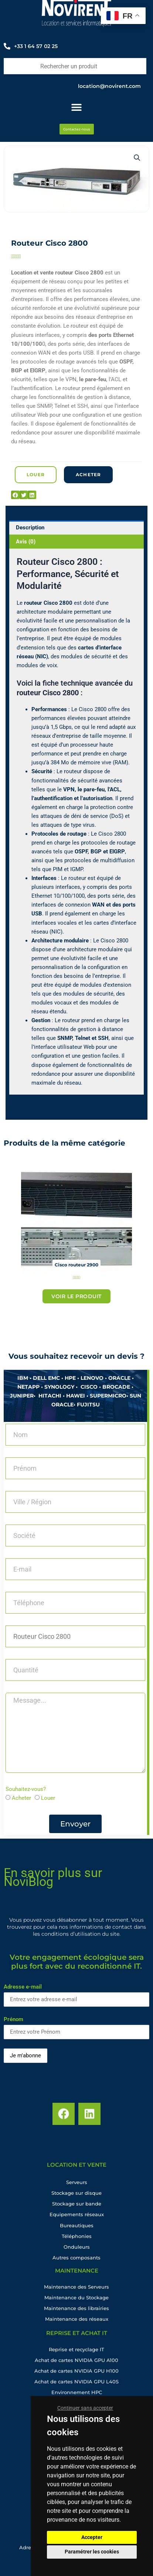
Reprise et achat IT (76, 2337)
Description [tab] (30, 527)
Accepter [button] (91, 2537)
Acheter (21, 1798)
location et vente (76, 2170)
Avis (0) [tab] (25, 541)
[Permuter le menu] (76, 107)
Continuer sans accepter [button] (85, 2408)
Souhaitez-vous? (26, 1789)
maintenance (76, 2275)
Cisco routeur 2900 (76, 1264)
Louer (48, 1798)
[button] (137, 157)
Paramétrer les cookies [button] (92, 2552)
